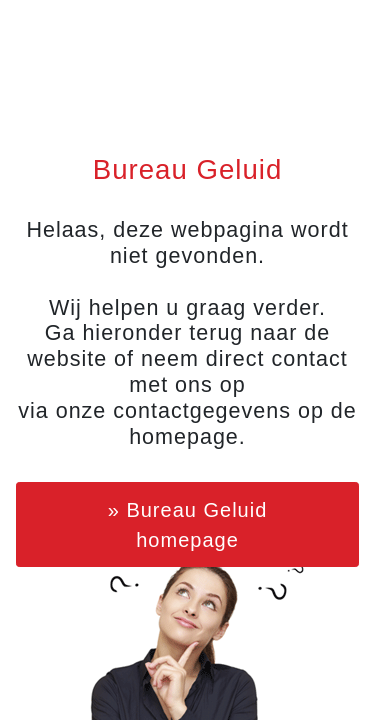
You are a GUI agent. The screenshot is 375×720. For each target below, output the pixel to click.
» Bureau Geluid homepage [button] (188, 525)
